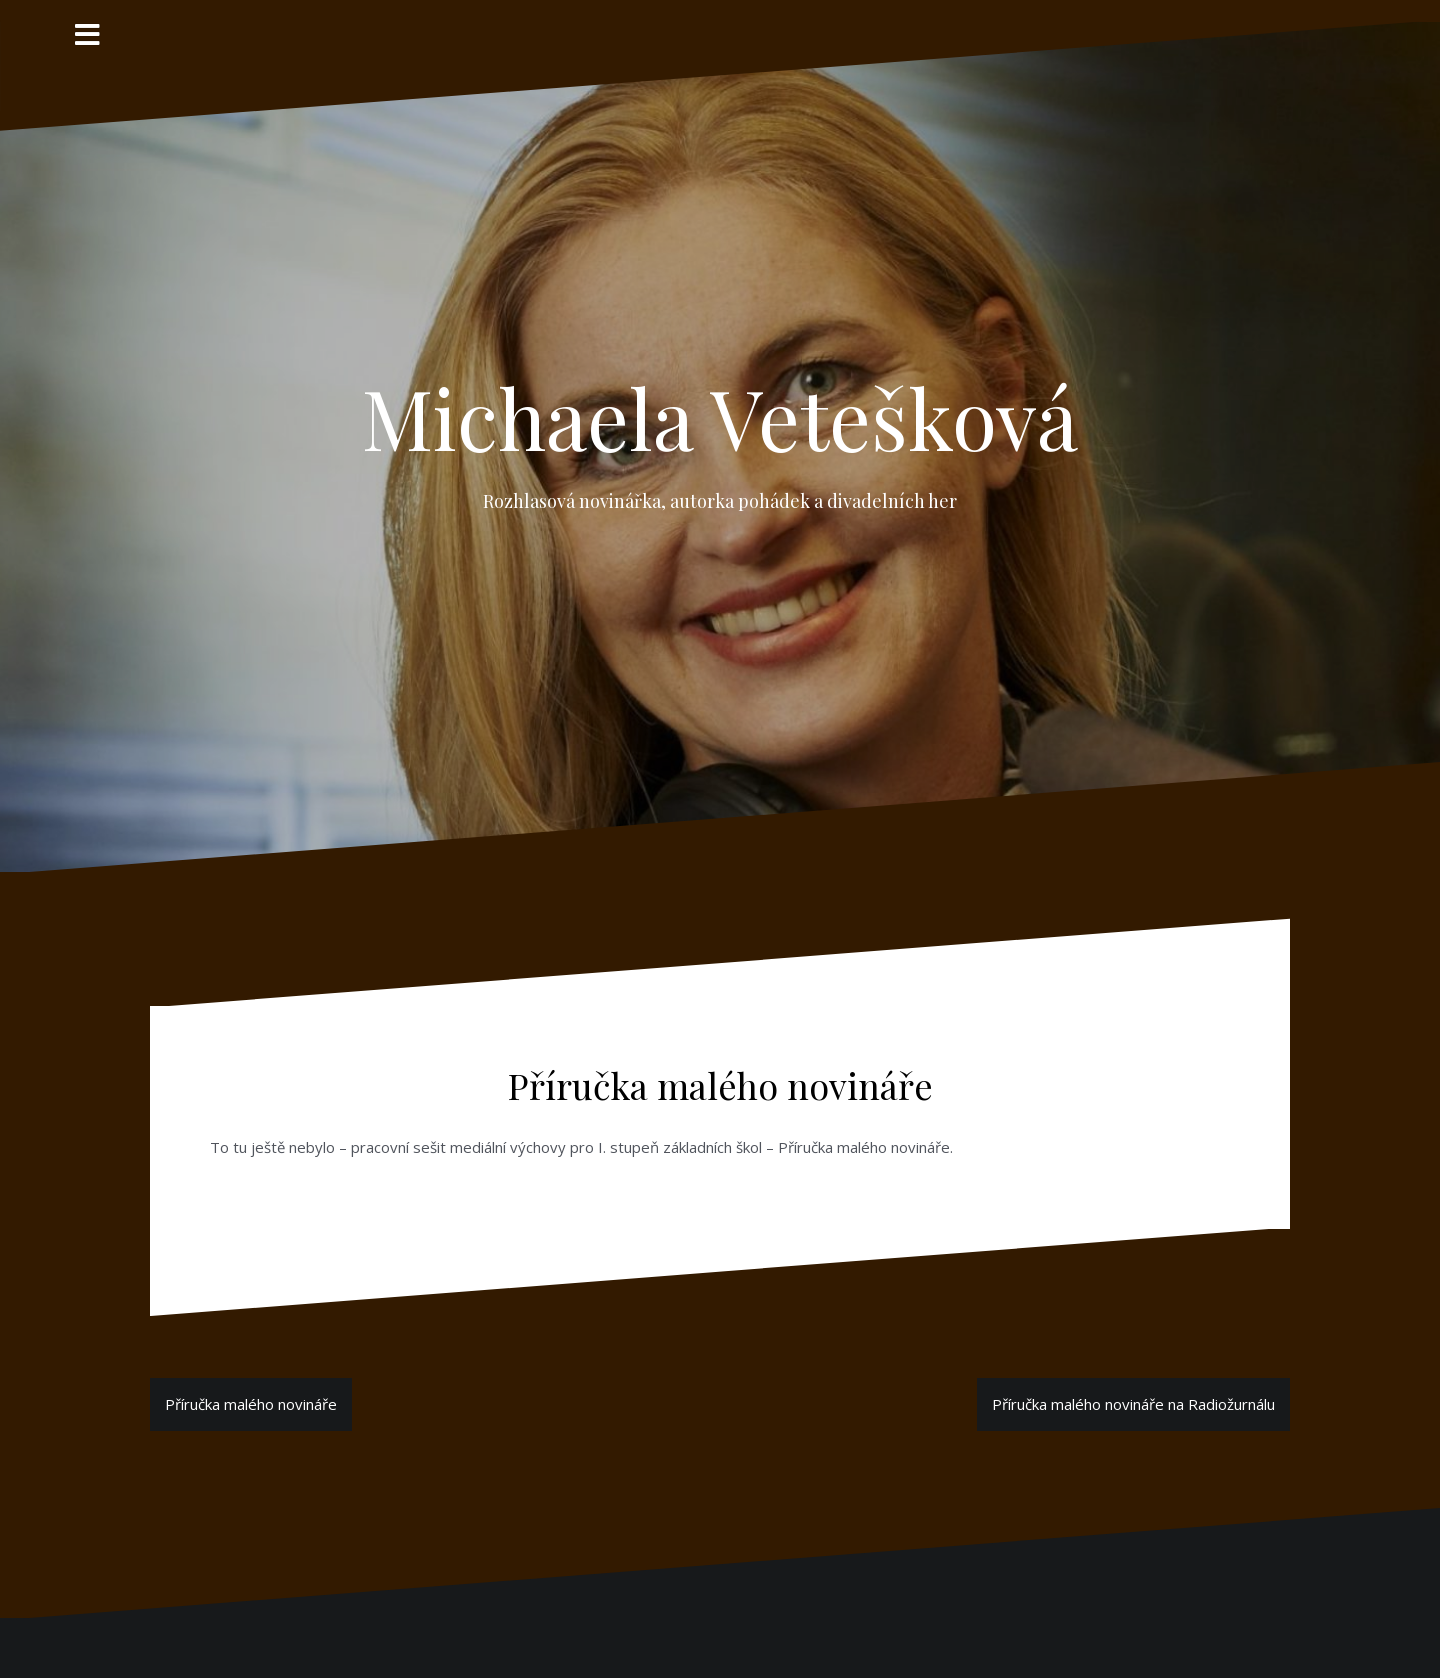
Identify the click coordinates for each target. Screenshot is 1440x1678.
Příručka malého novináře (251, 1404)
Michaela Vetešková (720, 417)
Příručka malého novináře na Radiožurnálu (1133, 1404)
